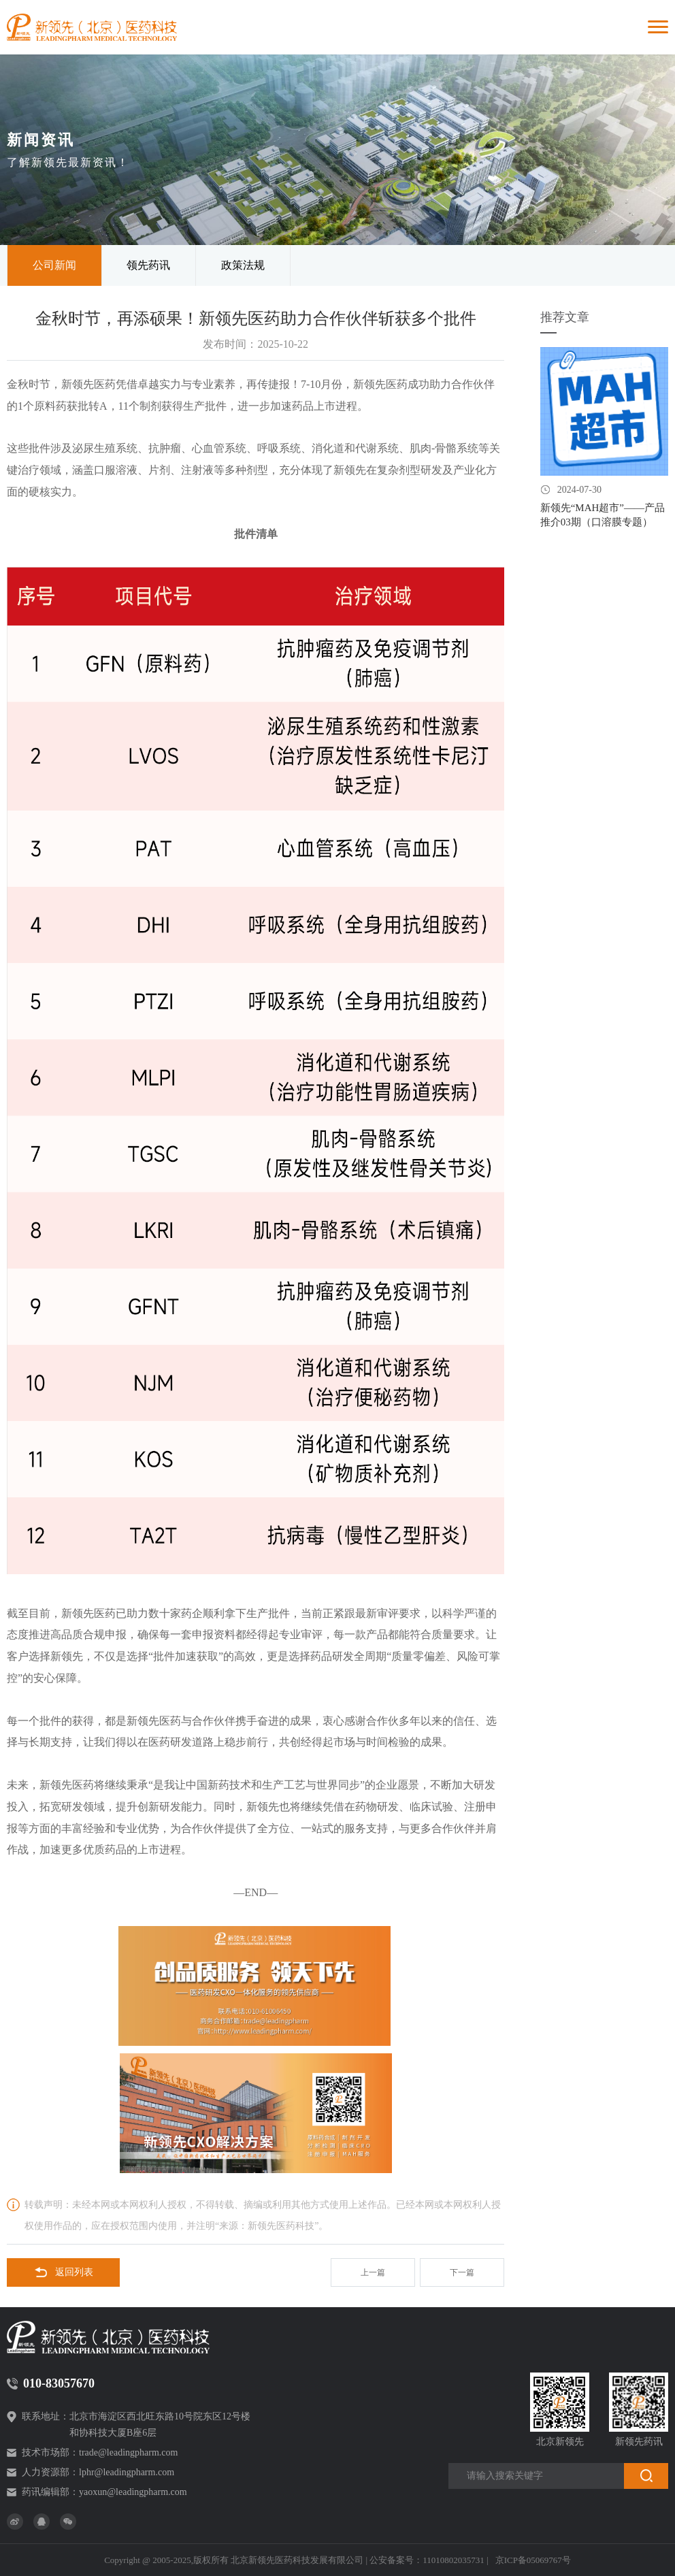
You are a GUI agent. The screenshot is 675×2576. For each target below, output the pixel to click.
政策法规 (243, 265)
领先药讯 (148, 265)
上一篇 (373, 2272)
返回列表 (63, 2272)
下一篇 (462, 2272)
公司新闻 (54, 265)
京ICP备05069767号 (533, 2560)
